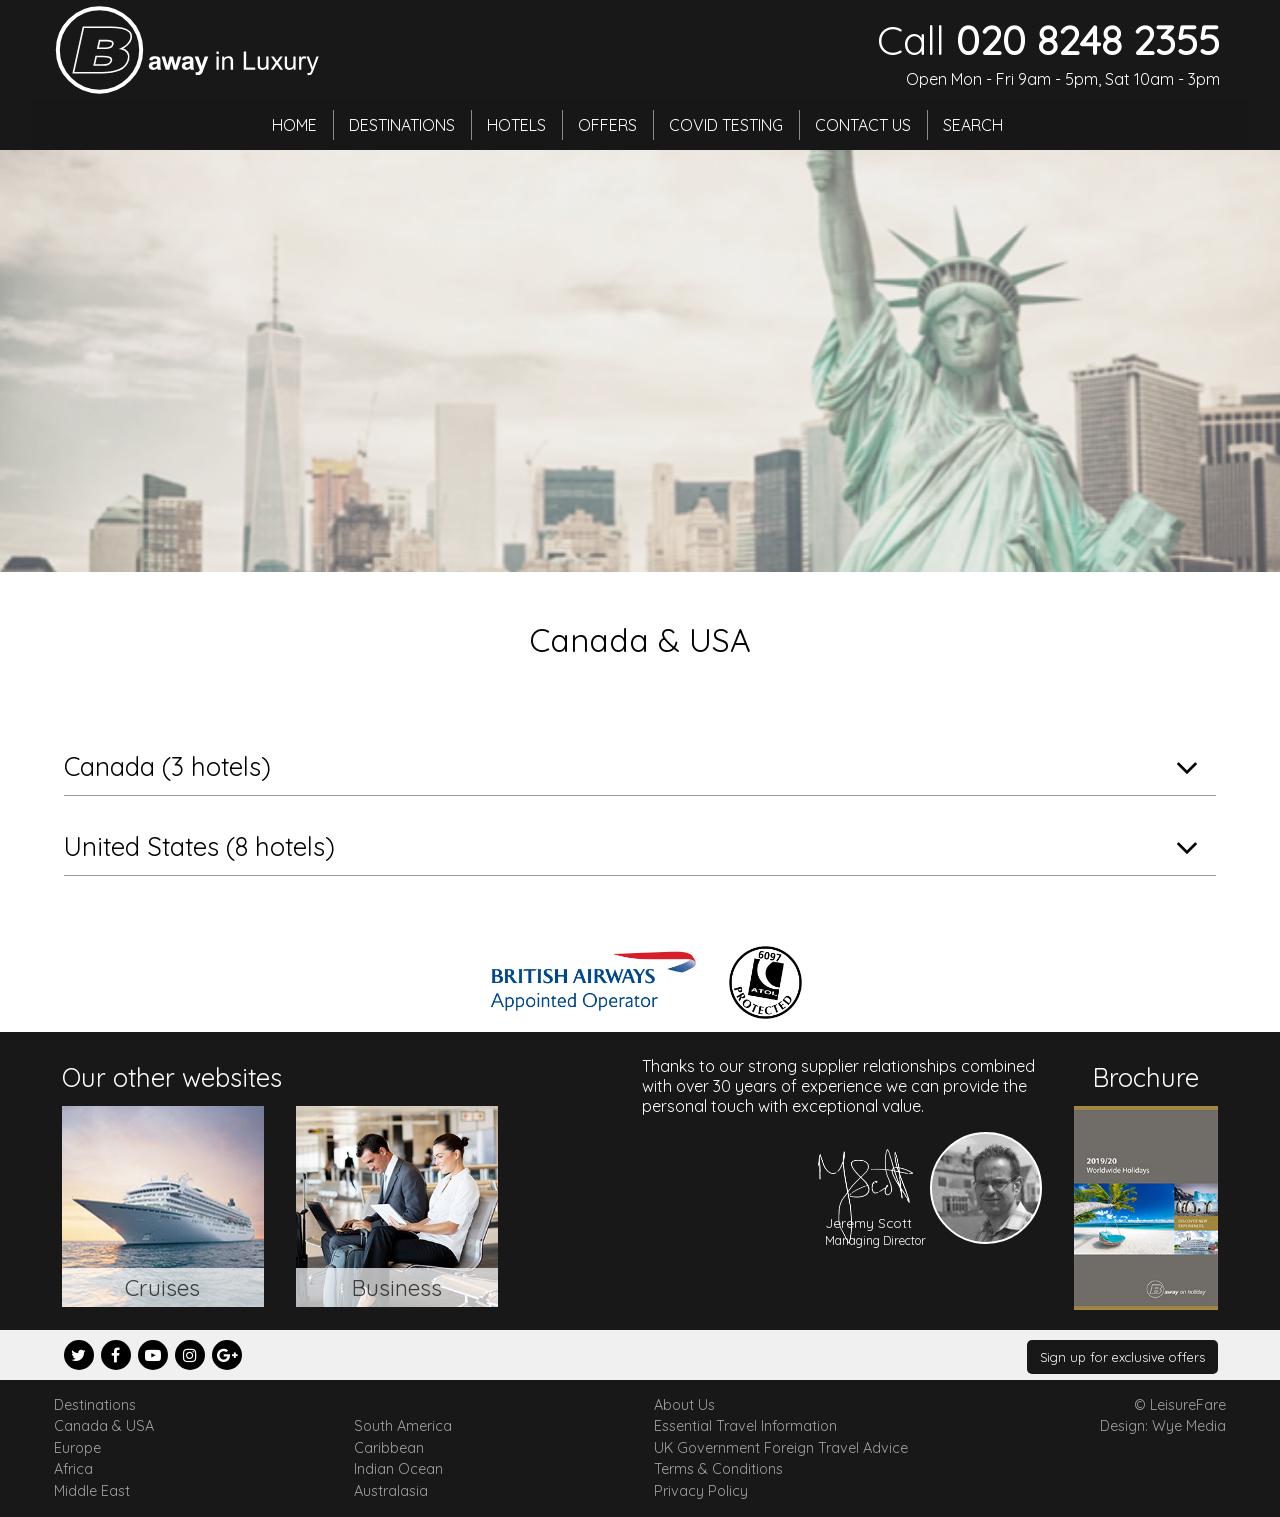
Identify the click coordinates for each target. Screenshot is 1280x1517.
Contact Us (863, 125)
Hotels (516, 125)
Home (294, 125)
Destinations (402, 125)
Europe (77, 1448)
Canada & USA (104, 1426)
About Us (684, 1405)
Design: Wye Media (1163, 1426)
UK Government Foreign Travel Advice (781, 1448)
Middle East (92, 1491)
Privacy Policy (701, 1491)
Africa (73, 1469)
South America (403, 1426)
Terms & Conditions (718, 1469)
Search (973, 125)
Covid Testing (726, 125)
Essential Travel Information (745, 1426)
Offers (607, 125)
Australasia (391, 1491)
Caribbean (389, 1448)
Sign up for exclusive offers (1122, 1357)
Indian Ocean (398, 1469)
